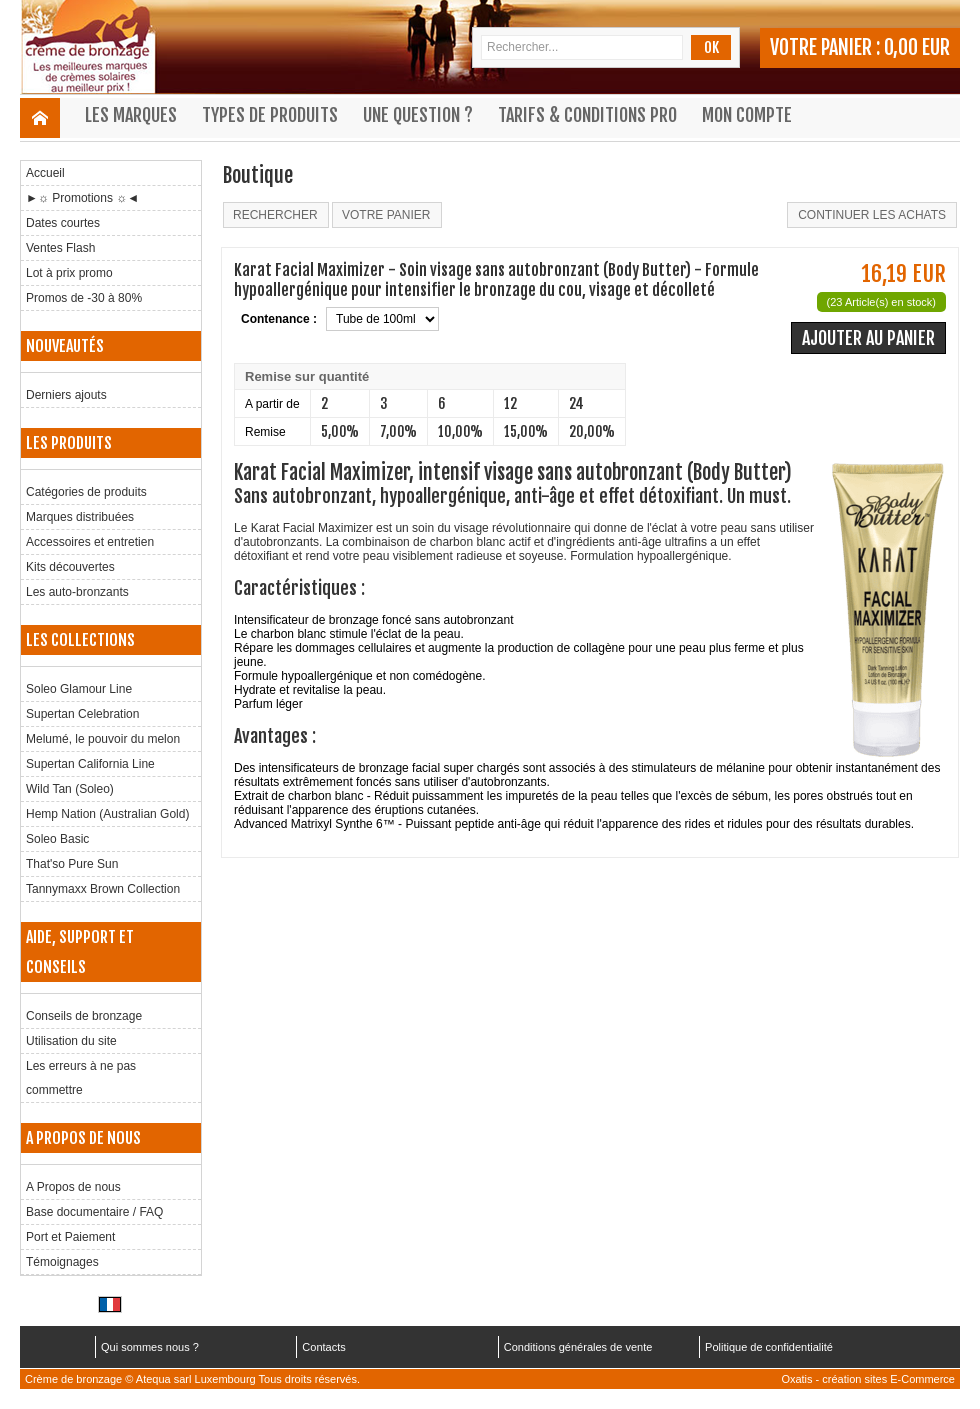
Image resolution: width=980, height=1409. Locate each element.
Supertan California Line (90, 764)
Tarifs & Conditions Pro (587, 115)
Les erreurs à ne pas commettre (81, 1078)
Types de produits (270, 115)
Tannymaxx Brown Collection (103, 889)
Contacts (323, 1347)
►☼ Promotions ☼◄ (82, 198)
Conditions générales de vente (578, 1347)
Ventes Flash (60, 248)
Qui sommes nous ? (150, 1347)
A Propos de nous (73, 1187)
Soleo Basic (57, 839)
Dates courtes (63, 223)
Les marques (131, 115)
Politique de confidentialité (769, 1347)
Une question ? (418, 115)
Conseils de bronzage (84, 1016)
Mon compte (747, 115)
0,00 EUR (917, 47)
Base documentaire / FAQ (94, 1212)
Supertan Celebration (82, 714)
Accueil (45, 173)
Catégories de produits (86, 492)
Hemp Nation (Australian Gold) (107, 814)
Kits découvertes (70, 567)
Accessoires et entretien (90, 542)
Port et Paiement (70, 1237)
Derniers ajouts (66, 395)
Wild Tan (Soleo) (70, 789)
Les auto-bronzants (77, 592)
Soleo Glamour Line (79, 689)
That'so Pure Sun (72, 864)
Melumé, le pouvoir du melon (103, 739)
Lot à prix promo (69, 273)
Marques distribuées (80, 517)
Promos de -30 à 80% (84, 298)
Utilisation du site (71, 1041)
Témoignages (62, 1262)
